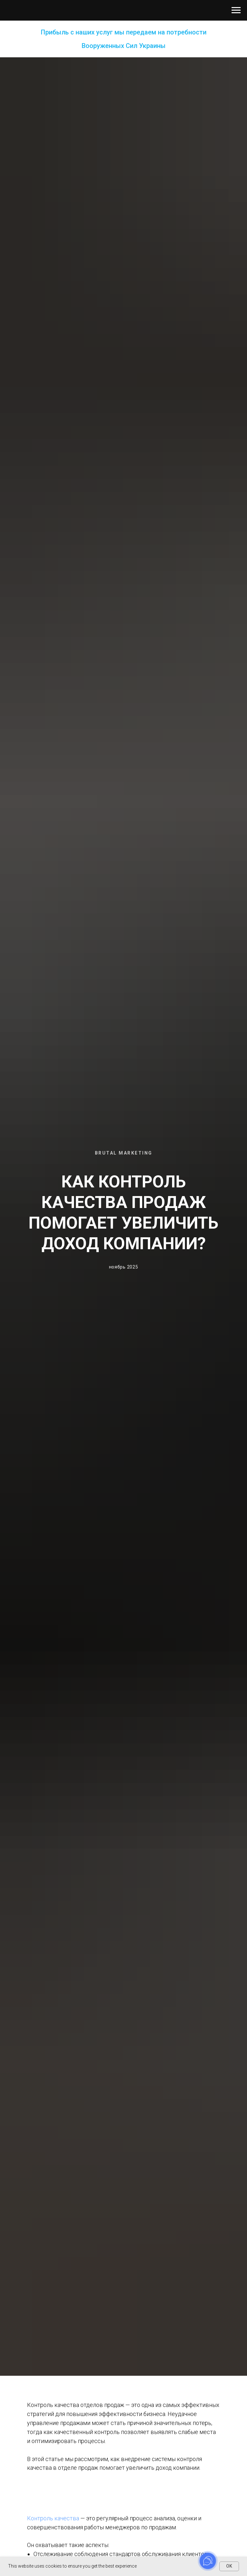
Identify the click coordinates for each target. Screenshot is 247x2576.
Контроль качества (53, 2518)
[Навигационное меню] (236, 10)
